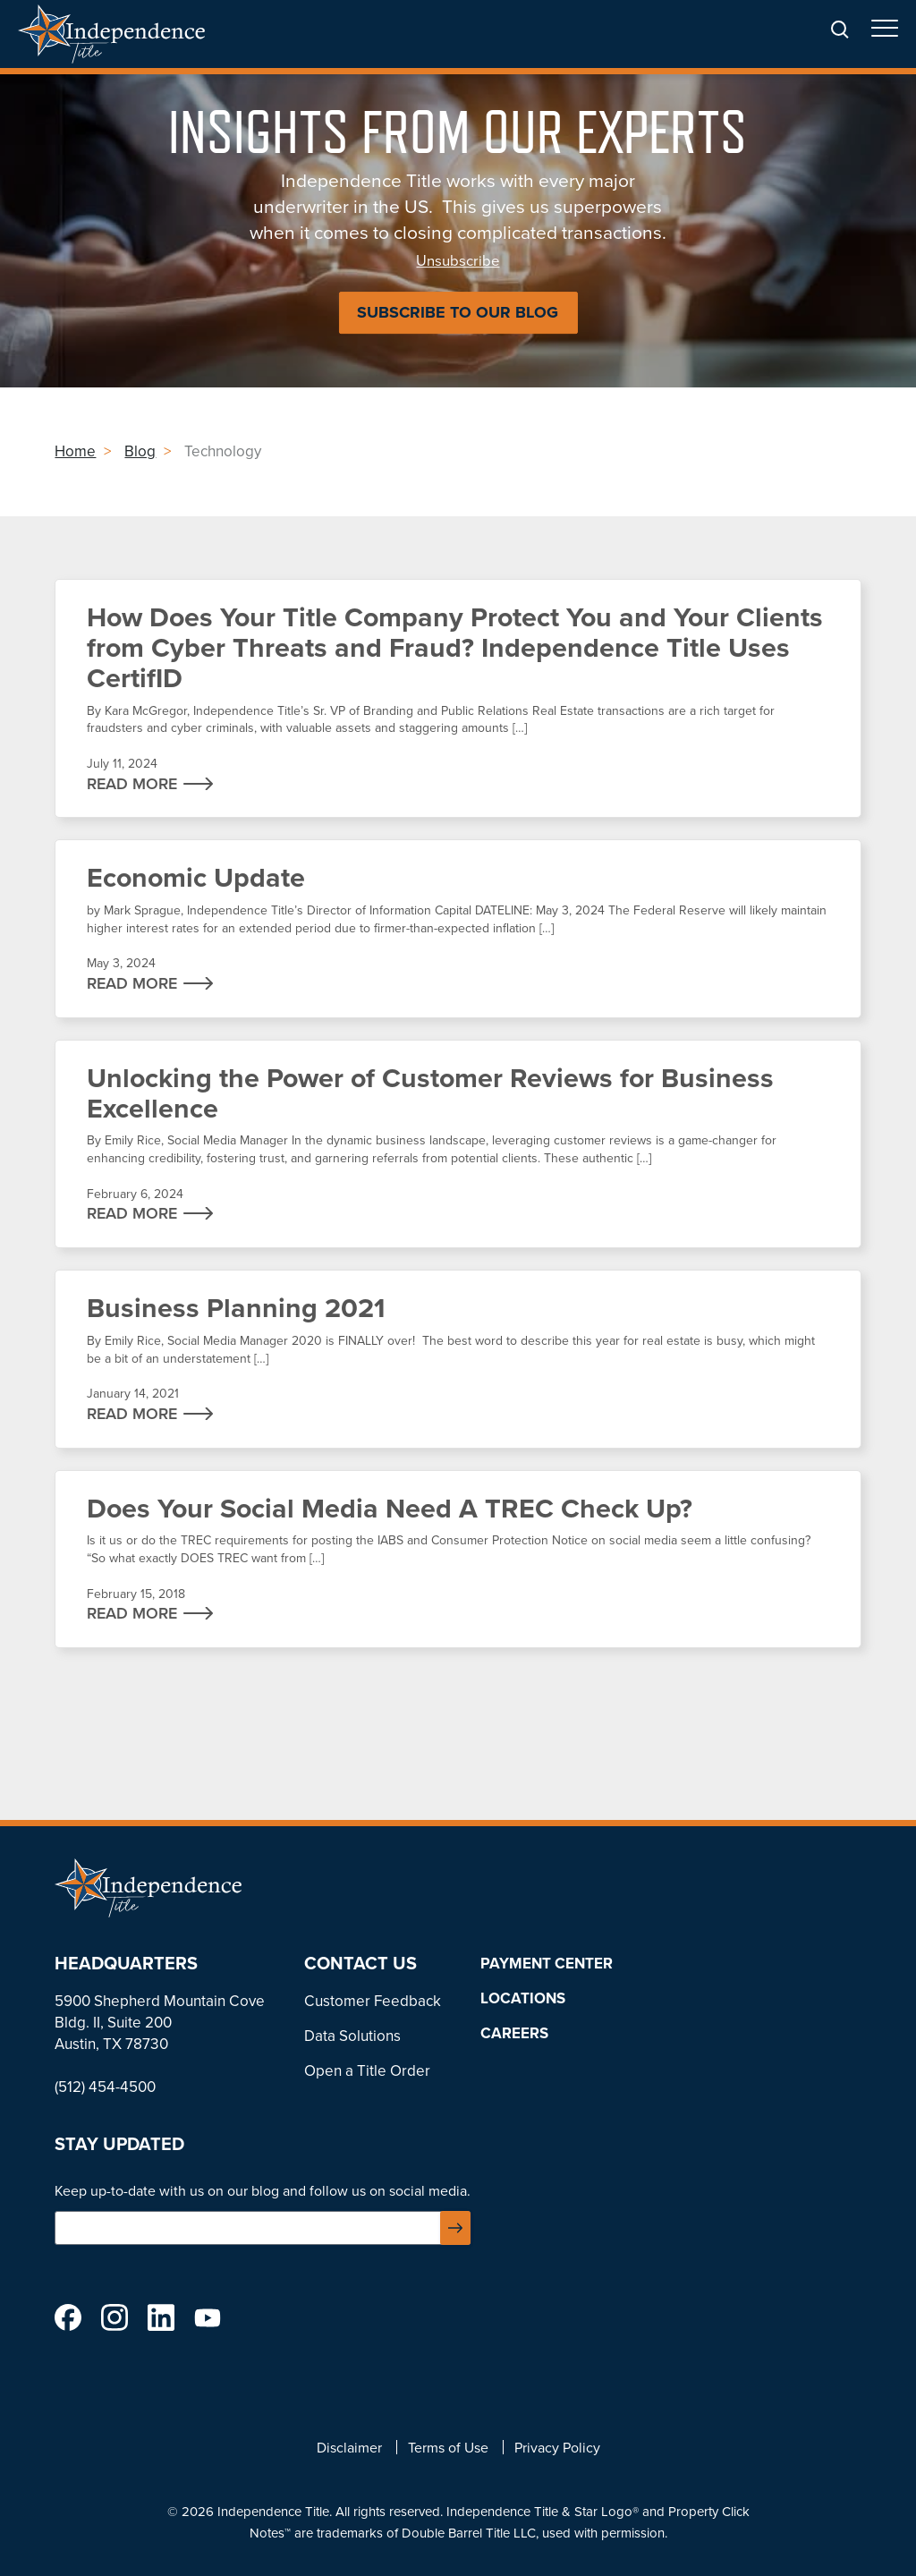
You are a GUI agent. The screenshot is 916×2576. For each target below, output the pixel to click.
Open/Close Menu (884, 33)
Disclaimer (349, 2447)
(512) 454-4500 (105, 2087)
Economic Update (457, 928)
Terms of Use (448, 2447)
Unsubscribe (457, 261)
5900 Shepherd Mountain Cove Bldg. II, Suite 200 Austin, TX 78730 (160, 2022)
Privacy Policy (557, 2447)
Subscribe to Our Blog (457, 312)
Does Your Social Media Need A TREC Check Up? (457, 1559)
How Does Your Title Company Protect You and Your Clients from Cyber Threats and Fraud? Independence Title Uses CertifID (457, 698)
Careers (514, 2033)
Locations (522, 1998)
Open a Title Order (367, 2071)
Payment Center (546, 1963)
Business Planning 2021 (457, 1359)
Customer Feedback (372, 2001)
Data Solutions (352, 2036)
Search (840, 30)
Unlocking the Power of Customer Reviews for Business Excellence (457, 1144)
